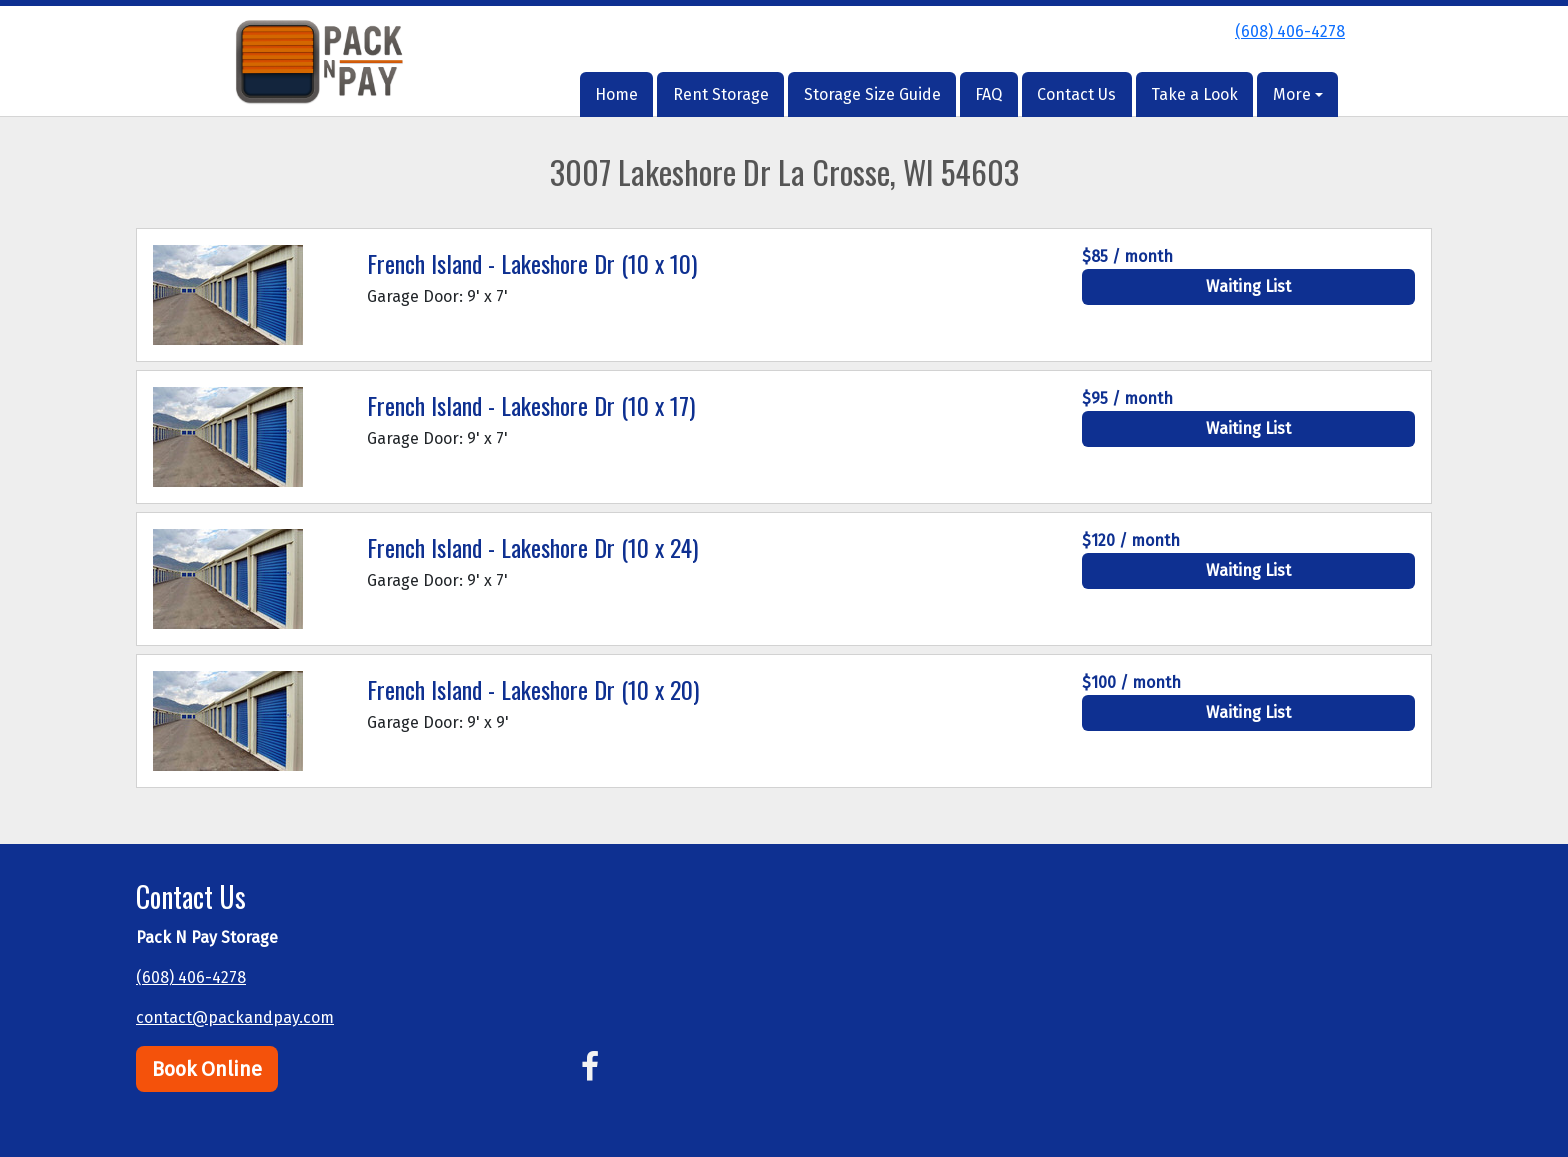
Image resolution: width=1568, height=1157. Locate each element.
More (1292, 94)
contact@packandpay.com (235, 1017)
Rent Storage (721, 94)
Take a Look (1194, 94)
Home (616, 94)
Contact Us (1076, 94)
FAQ (988, 94)
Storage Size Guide (872, 94)
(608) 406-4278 (1290, 31)
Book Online (207, 1069)
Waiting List (1248, 286)
